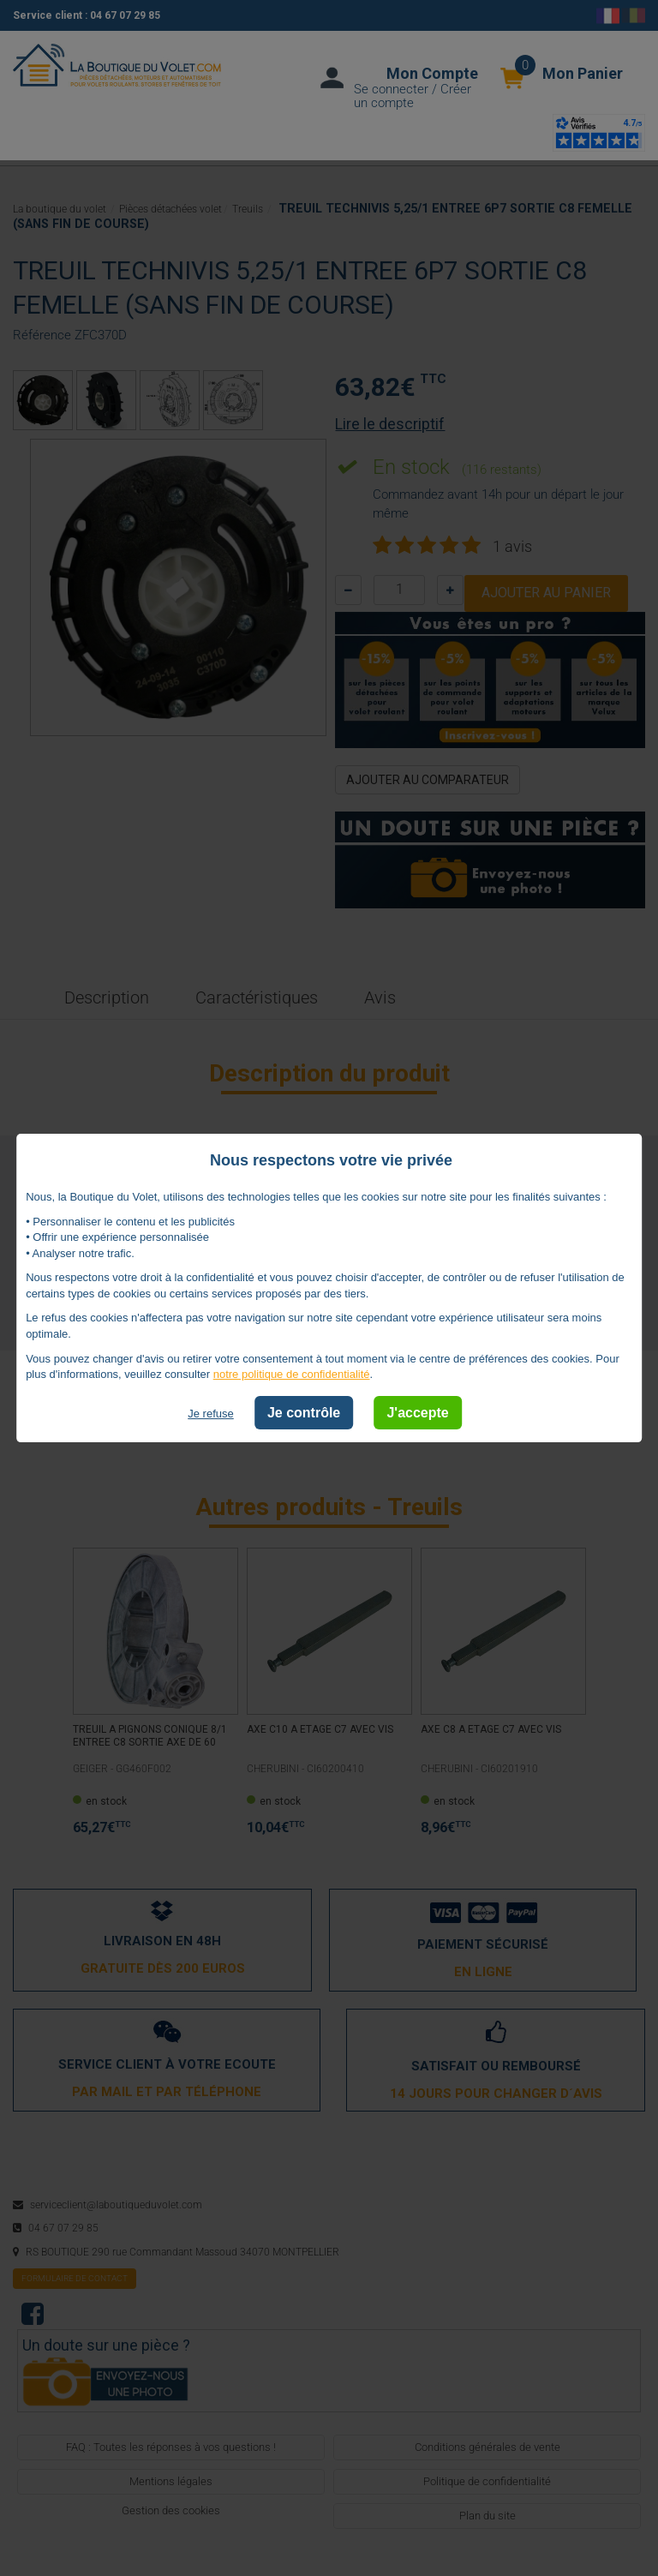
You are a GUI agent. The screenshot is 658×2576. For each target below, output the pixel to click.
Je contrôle (303, 1412)
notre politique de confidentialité (291, 1374)
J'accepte (417, 1412)
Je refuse (210, 1413)
